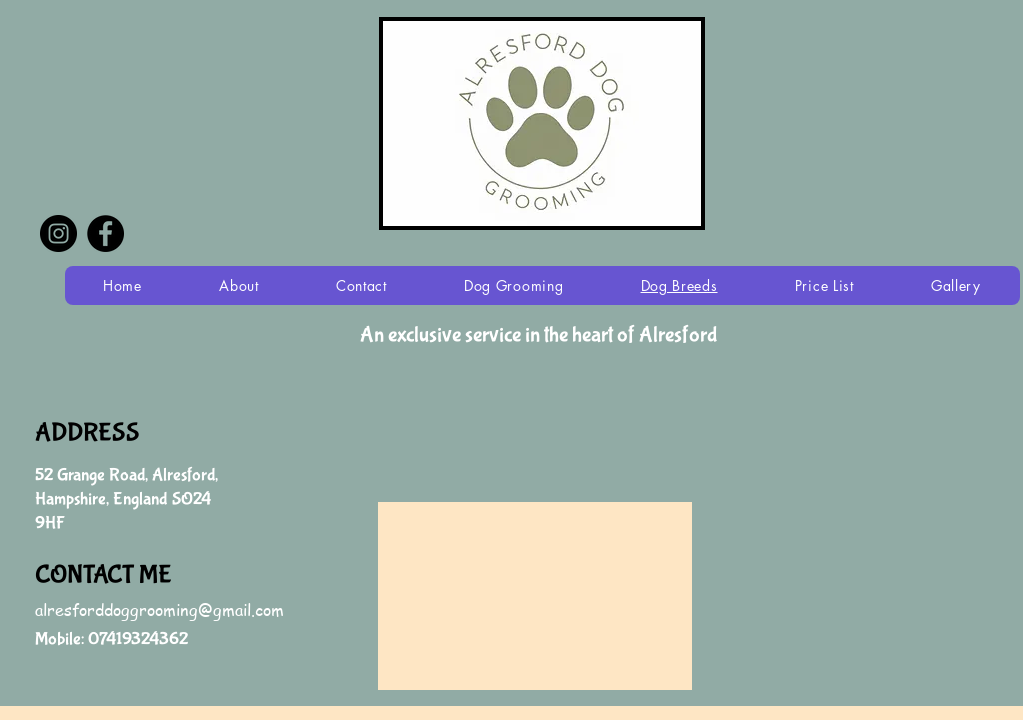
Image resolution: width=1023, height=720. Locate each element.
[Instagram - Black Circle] (58, 233)
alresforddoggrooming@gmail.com (159, 610)
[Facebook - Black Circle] (105, 233)
